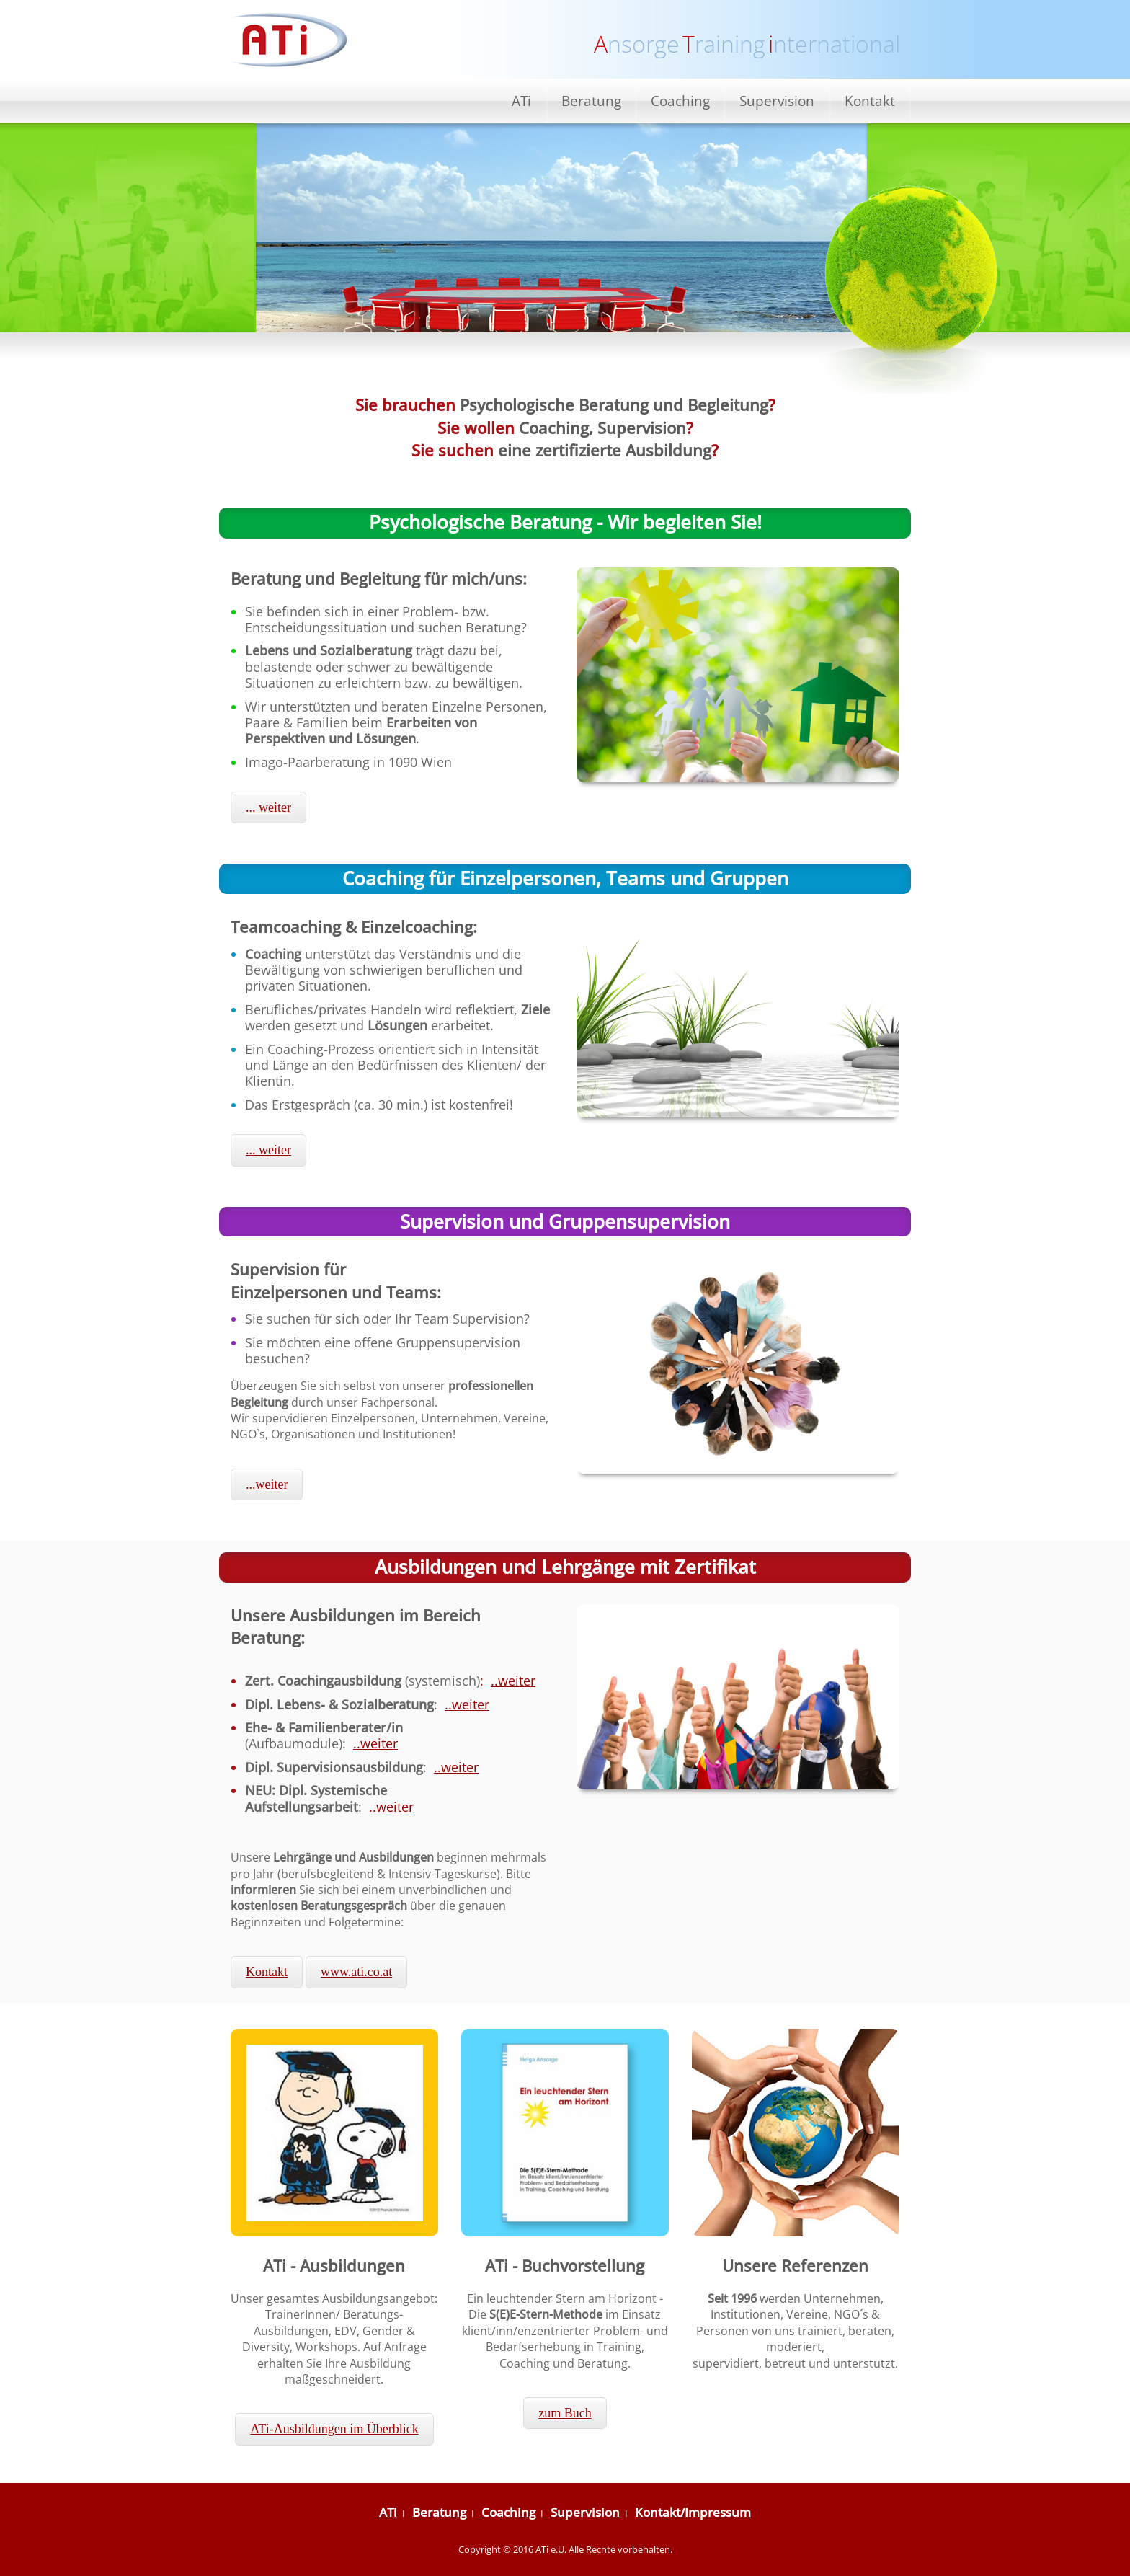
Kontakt (870, 100)
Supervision (776, 100)
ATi (521, 100)
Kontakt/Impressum (693, 2512)
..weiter (513, 1680)
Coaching (680, 100)
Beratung (591, 100)
